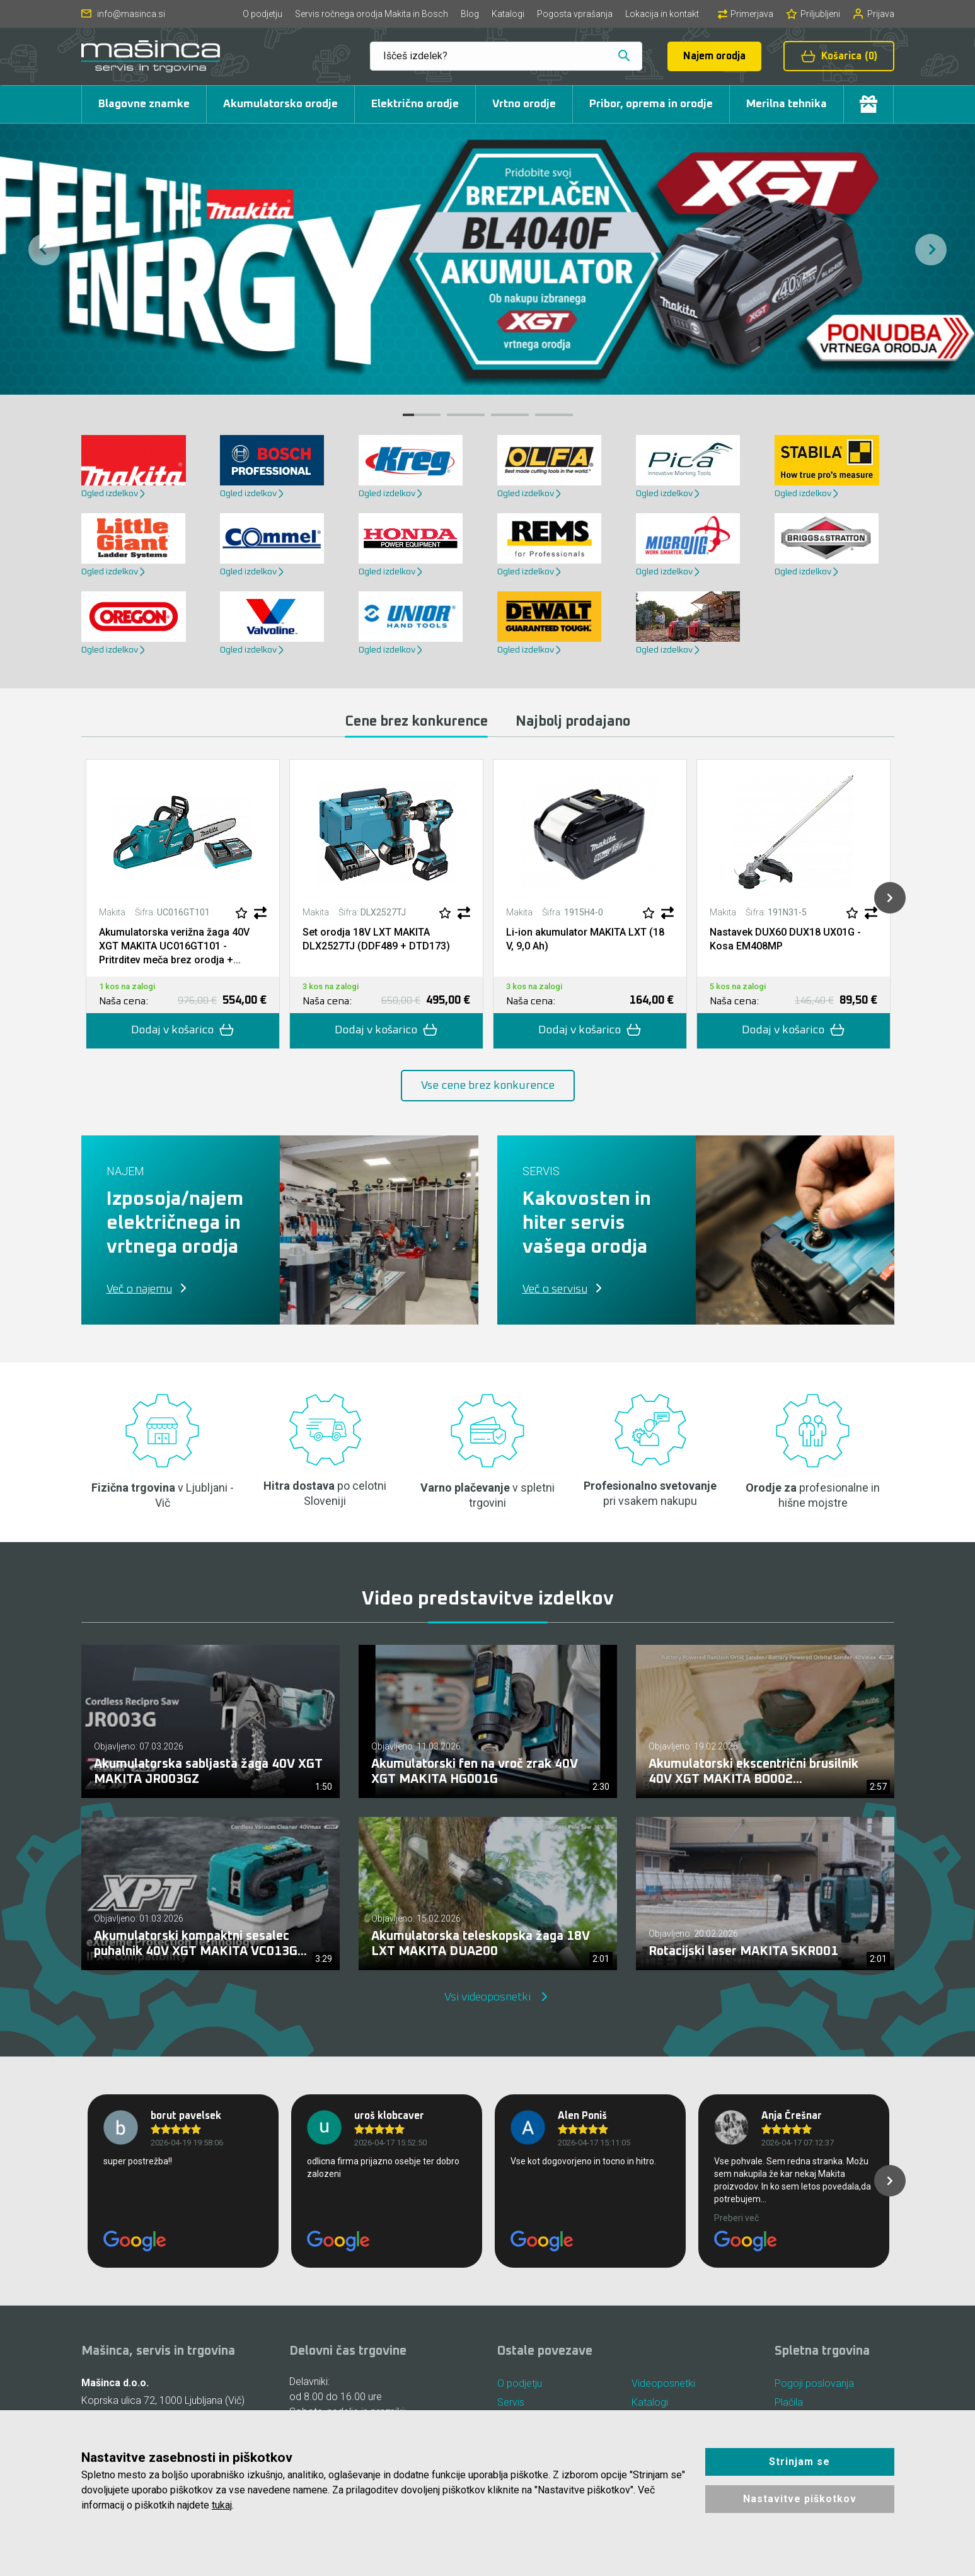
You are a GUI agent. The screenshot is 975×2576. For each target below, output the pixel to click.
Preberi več (736, 2218)
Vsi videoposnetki (487, 1997)
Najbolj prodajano (573, 722)
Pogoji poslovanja (814, 2383)
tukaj (222, 2505)
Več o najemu (139, 1289)
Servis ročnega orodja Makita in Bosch (371, 14)
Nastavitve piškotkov (800, 2499)
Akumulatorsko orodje (280, 104)
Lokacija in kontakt (662, 14)
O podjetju (262, 14)
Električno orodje (415, 104)
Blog (470, 14)
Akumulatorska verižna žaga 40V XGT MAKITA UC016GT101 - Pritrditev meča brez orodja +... (174, 946)
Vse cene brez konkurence (488, 1085)
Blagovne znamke (144, 104)
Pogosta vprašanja (575, 14)
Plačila (789, 2402)
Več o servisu (554, 1289)
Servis (510, 2402)
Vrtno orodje (524, 104)
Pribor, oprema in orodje (651, 104)
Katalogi (508, 14)
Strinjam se (799, 2462)
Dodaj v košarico (182, 1030)
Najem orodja (714, 56)
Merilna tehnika (786, 104)
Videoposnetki (663, 2383)
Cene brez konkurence (416, 722)
